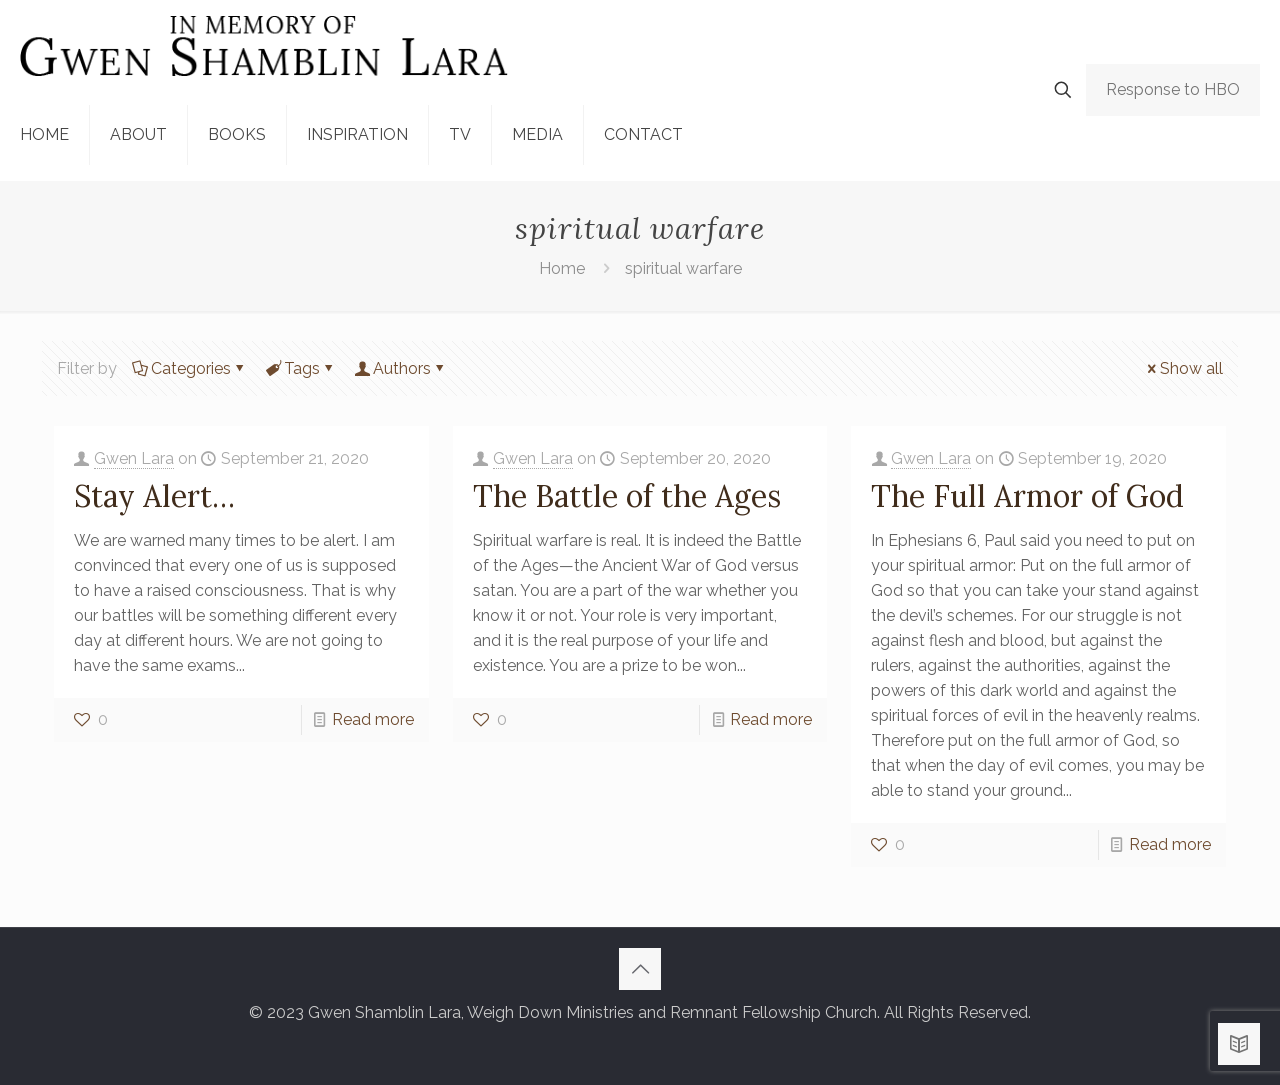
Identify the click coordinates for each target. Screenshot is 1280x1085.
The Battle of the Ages (627, 496)
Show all (1183, 368)
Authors (400, 368)
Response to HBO (1173, 89)
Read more (373, 719)
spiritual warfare (683, 268)
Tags (300, 368)
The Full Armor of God (1027, 496)
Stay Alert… (154, 496)
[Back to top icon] (640, 969)
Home (562, 268)
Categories (189, 368)
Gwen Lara (134, 458)
